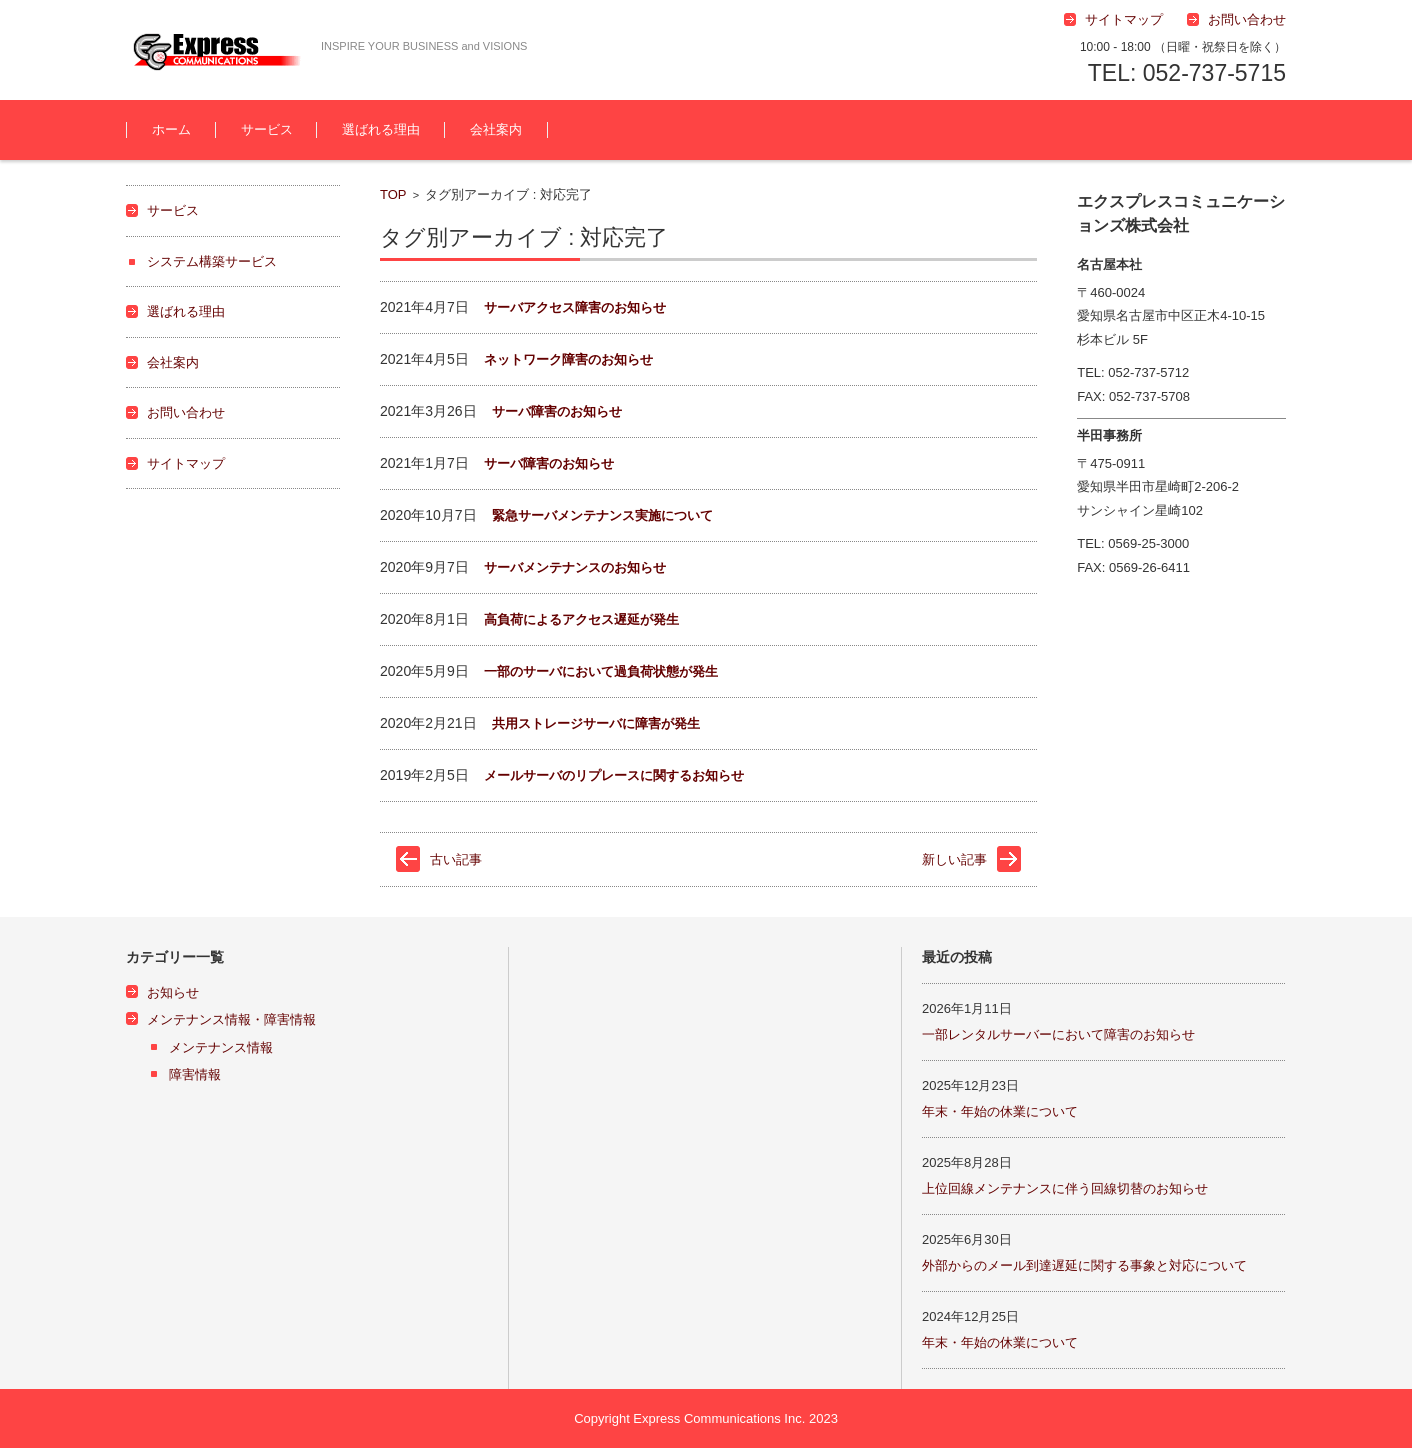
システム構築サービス (212, 261)
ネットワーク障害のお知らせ (568, 359)
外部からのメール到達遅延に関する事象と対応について (1084, 1265)
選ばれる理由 (381, 129)
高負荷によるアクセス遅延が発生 (581, 619)
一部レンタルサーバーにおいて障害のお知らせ (1058, 1034)
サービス (267, 129)
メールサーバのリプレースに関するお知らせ (614, 775)
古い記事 (456, 859)
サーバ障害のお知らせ (557, 411)
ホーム (171, 129)
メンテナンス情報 (221, 1047)
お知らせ (173, 992)
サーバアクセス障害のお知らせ (575, 307)
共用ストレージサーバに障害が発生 (596, 723)
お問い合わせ (186, 412)
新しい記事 (954, 859)
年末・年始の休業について (1000, 1111)
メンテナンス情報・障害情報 (231, 1019)
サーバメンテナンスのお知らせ (575, 567)
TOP (393, 194)
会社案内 (496, 129)
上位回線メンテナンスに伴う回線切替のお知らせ (1065, 1188)
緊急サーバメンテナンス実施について (602, 515)
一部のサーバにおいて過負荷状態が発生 (601, 671)
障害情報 (195, 1074)
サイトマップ (186, 463)
